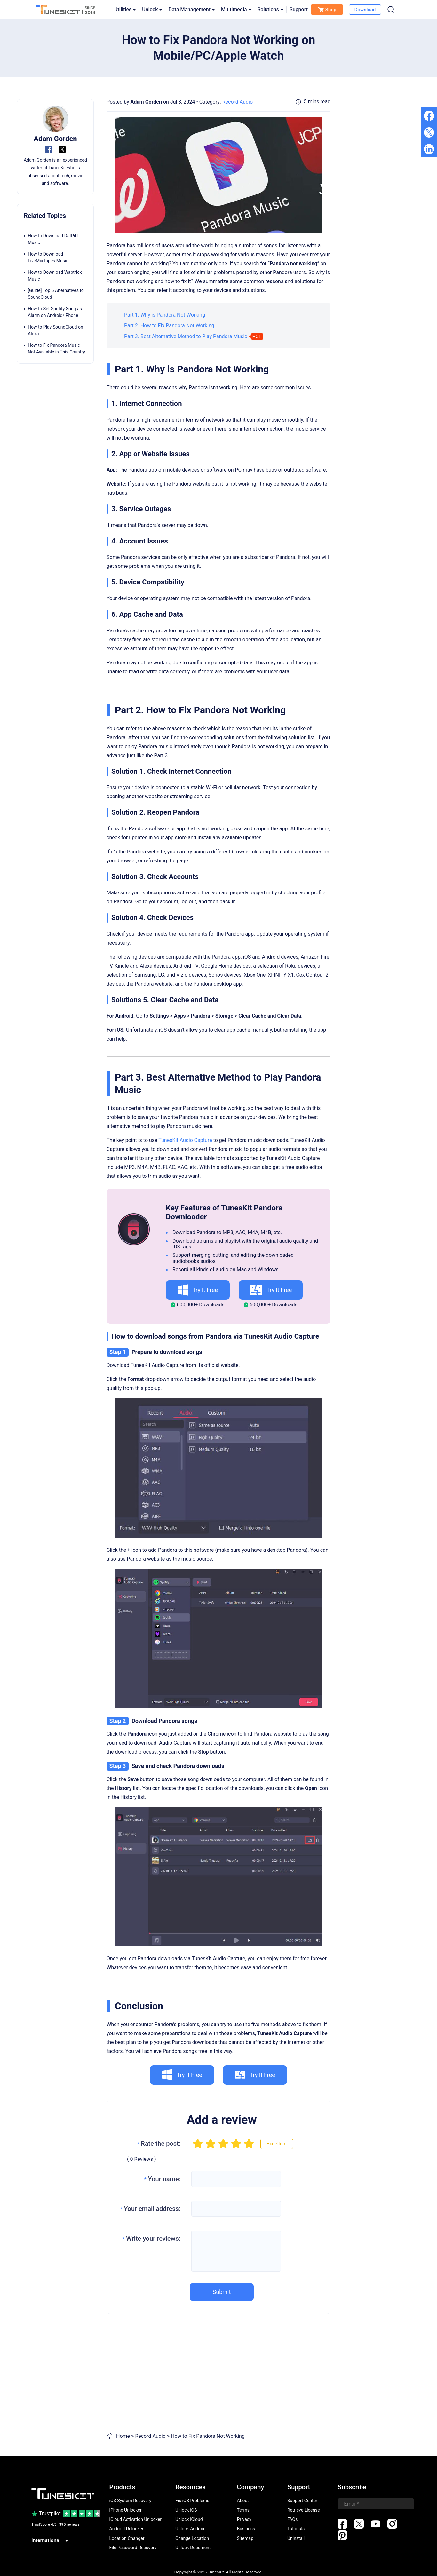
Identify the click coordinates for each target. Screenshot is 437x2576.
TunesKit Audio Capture (185, 1140)
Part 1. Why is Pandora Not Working (164, 315)
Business (246, 2528)
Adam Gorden (146, 102)
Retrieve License (303, 2510)
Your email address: (150, 2209)
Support (299, 9)
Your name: (162, 2179)
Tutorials (296, 2528)
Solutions (270, 9)
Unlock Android (190, 2528)
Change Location (192, 2538)
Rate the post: (158, 2143)
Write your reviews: (151, 2238)
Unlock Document (193, 2547)
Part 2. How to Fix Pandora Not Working (169, 325)
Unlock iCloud (189, 2519)
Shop (327, 9)
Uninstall (296, 2538)
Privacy (244, 2519)
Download (365, 9)
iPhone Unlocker (125, 2510)
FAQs (292, 2519)
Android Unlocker (126, 2528)
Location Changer (127, 2538)
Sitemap (245, 2538)
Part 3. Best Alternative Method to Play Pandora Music (185, 336)
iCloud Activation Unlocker (135, 2519)
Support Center (302, 2500)
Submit (222, 2291)
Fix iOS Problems (192, 2500)
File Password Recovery (133, 2547)
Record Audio (237, 102)
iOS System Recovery (130, 2500)
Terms (243, 2510)
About (243, 2500)
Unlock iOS (186, 2510)
